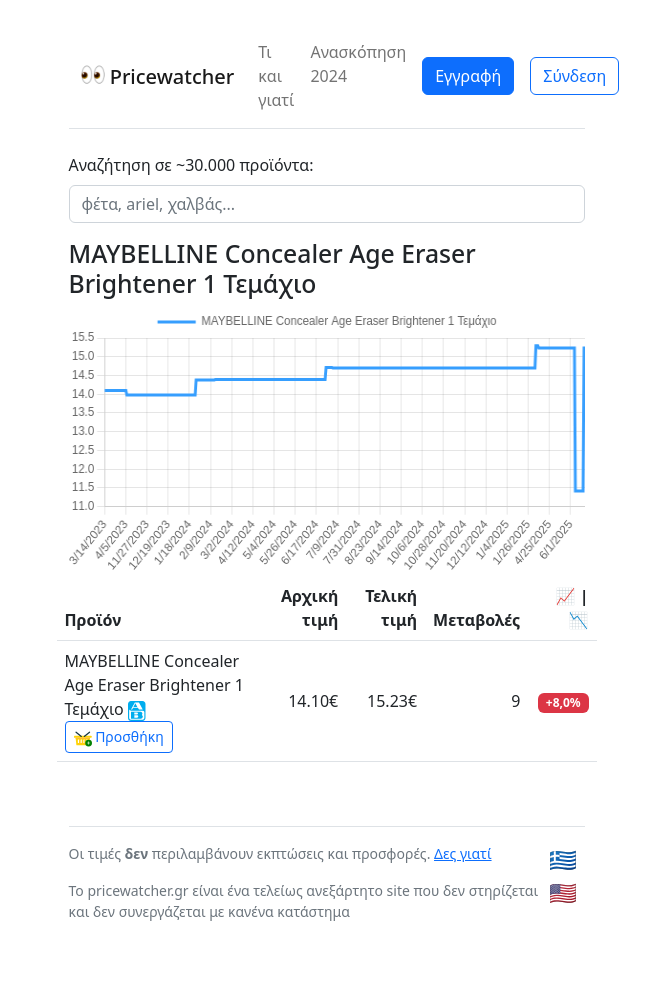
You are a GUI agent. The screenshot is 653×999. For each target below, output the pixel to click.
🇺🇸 (563, 892)
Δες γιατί (463, 853)
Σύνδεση (574, 76)
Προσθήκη (119, 737)
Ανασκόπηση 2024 (358, 64)
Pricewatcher (158, 76)
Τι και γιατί (276, 76)
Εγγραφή (468, 76)
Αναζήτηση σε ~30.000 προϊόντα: (191, 165)
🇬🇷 (563, 859)
